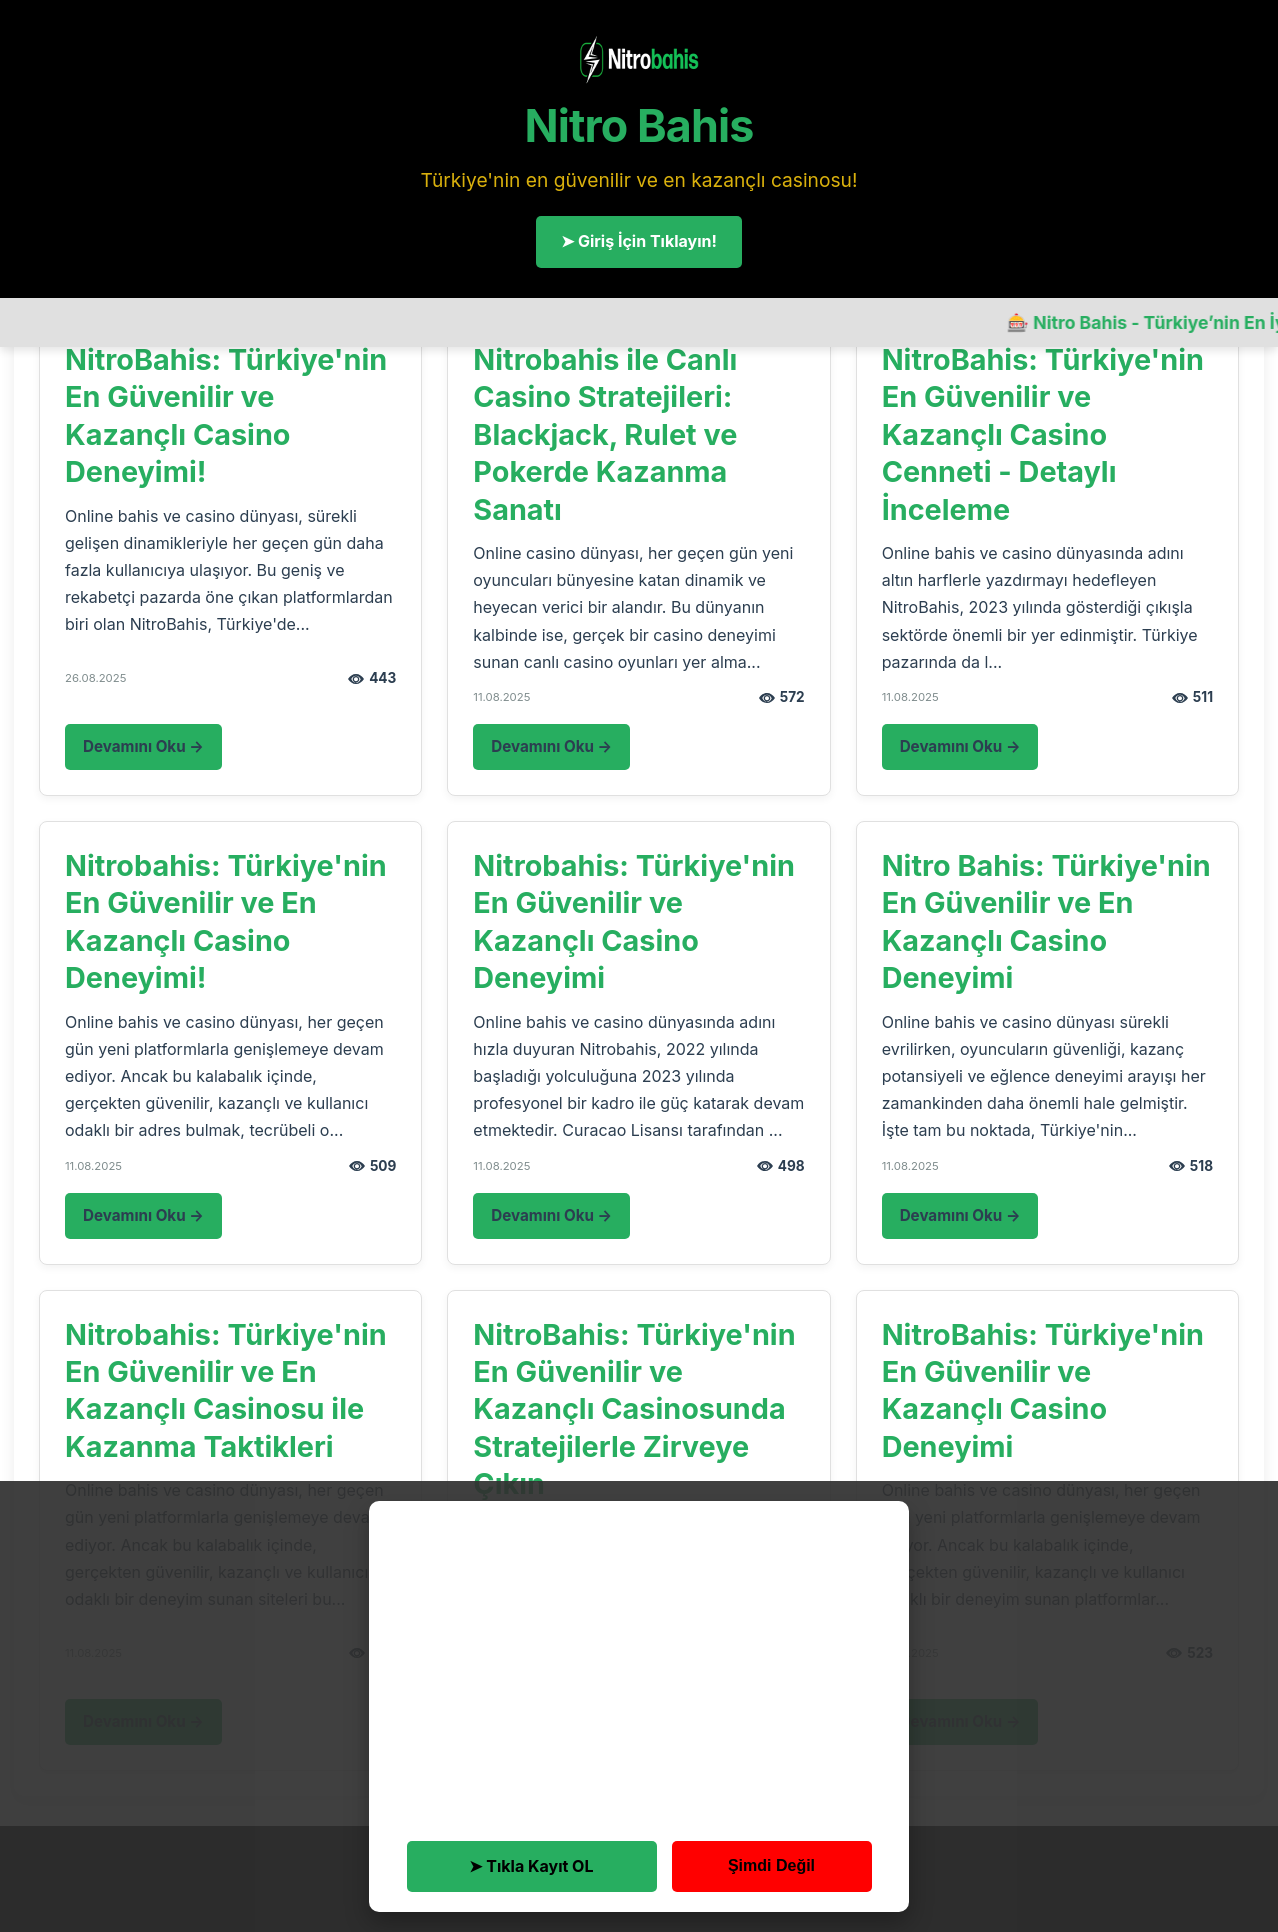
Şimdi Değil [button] (771, 1865)
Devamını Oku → (143, 746)
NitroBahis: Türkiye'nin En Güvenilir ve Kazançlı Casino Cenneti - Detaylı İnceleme (1043, 434)
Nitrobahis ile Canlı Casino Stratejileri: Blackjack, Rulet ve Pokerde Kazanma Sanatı (605, 434)
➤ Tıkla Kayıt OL (531, 1866)
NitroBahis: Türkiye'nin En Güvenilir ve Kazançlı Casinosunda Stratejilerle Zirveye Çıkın (634, 1409)
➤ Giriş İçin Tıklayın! (639, 241)
